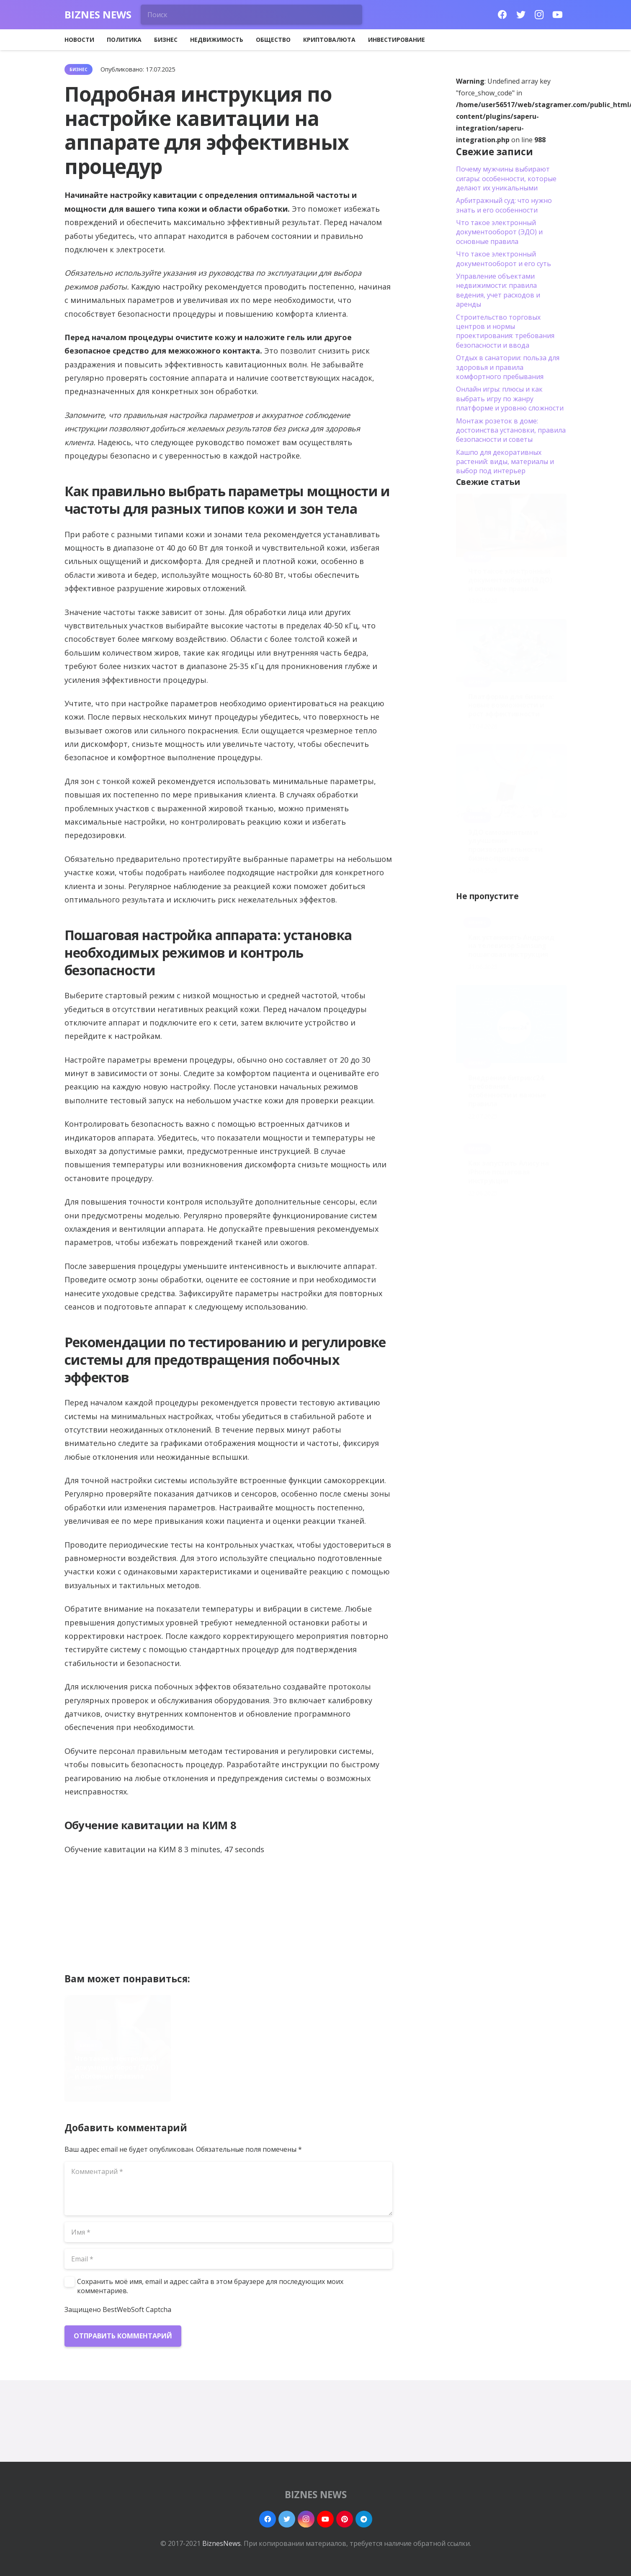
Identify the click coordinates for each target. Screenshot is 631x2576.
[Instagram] (539, 14)
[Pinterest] (344, 2519)
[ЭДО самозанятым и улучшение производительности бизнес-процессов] (511, 781)
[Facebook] (502, 14)
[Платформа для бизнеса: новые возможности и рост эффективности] (511, 650)
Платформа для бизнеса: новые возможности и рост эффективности (227, 2067)
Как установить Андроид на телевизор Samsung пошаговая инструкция (511, 946)
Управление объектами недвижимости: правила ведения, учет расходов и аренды (498, 290)
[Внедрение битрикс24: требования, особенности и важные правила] (511, 1024)
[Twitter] (521, 14)
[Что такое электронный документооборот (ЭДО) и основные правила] (511, 525)
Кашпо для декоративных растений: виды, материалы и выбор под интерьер (505, 462)
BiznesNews (221, 2543)
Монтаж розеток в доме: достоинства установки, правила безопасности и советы (511, 430)
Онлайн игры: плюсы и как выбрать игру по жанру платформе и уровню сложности (510, 398)
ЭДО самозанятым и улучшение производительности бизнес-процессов (333, 2063)
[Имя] (228, 2232)
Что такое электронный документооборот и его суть (503, 258)
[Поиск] (252, 15)
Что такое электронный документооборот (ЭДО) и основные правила (116, 2067)
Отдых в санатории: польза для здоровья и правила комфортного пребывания (507, 367)
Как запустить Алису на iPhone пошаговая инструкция (508, 1172)
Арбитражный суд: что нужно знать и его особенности (504, 205)
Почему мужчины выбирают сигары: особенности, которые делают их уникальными (506, 178)
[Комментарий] (228, 2188)
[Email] (228, 2259)
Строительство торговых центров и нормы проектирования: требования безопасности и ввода (505, 331)
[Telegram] (363, 2519)
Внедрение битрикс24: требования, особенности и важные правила (507, 1090)
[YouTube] (558, 14)
